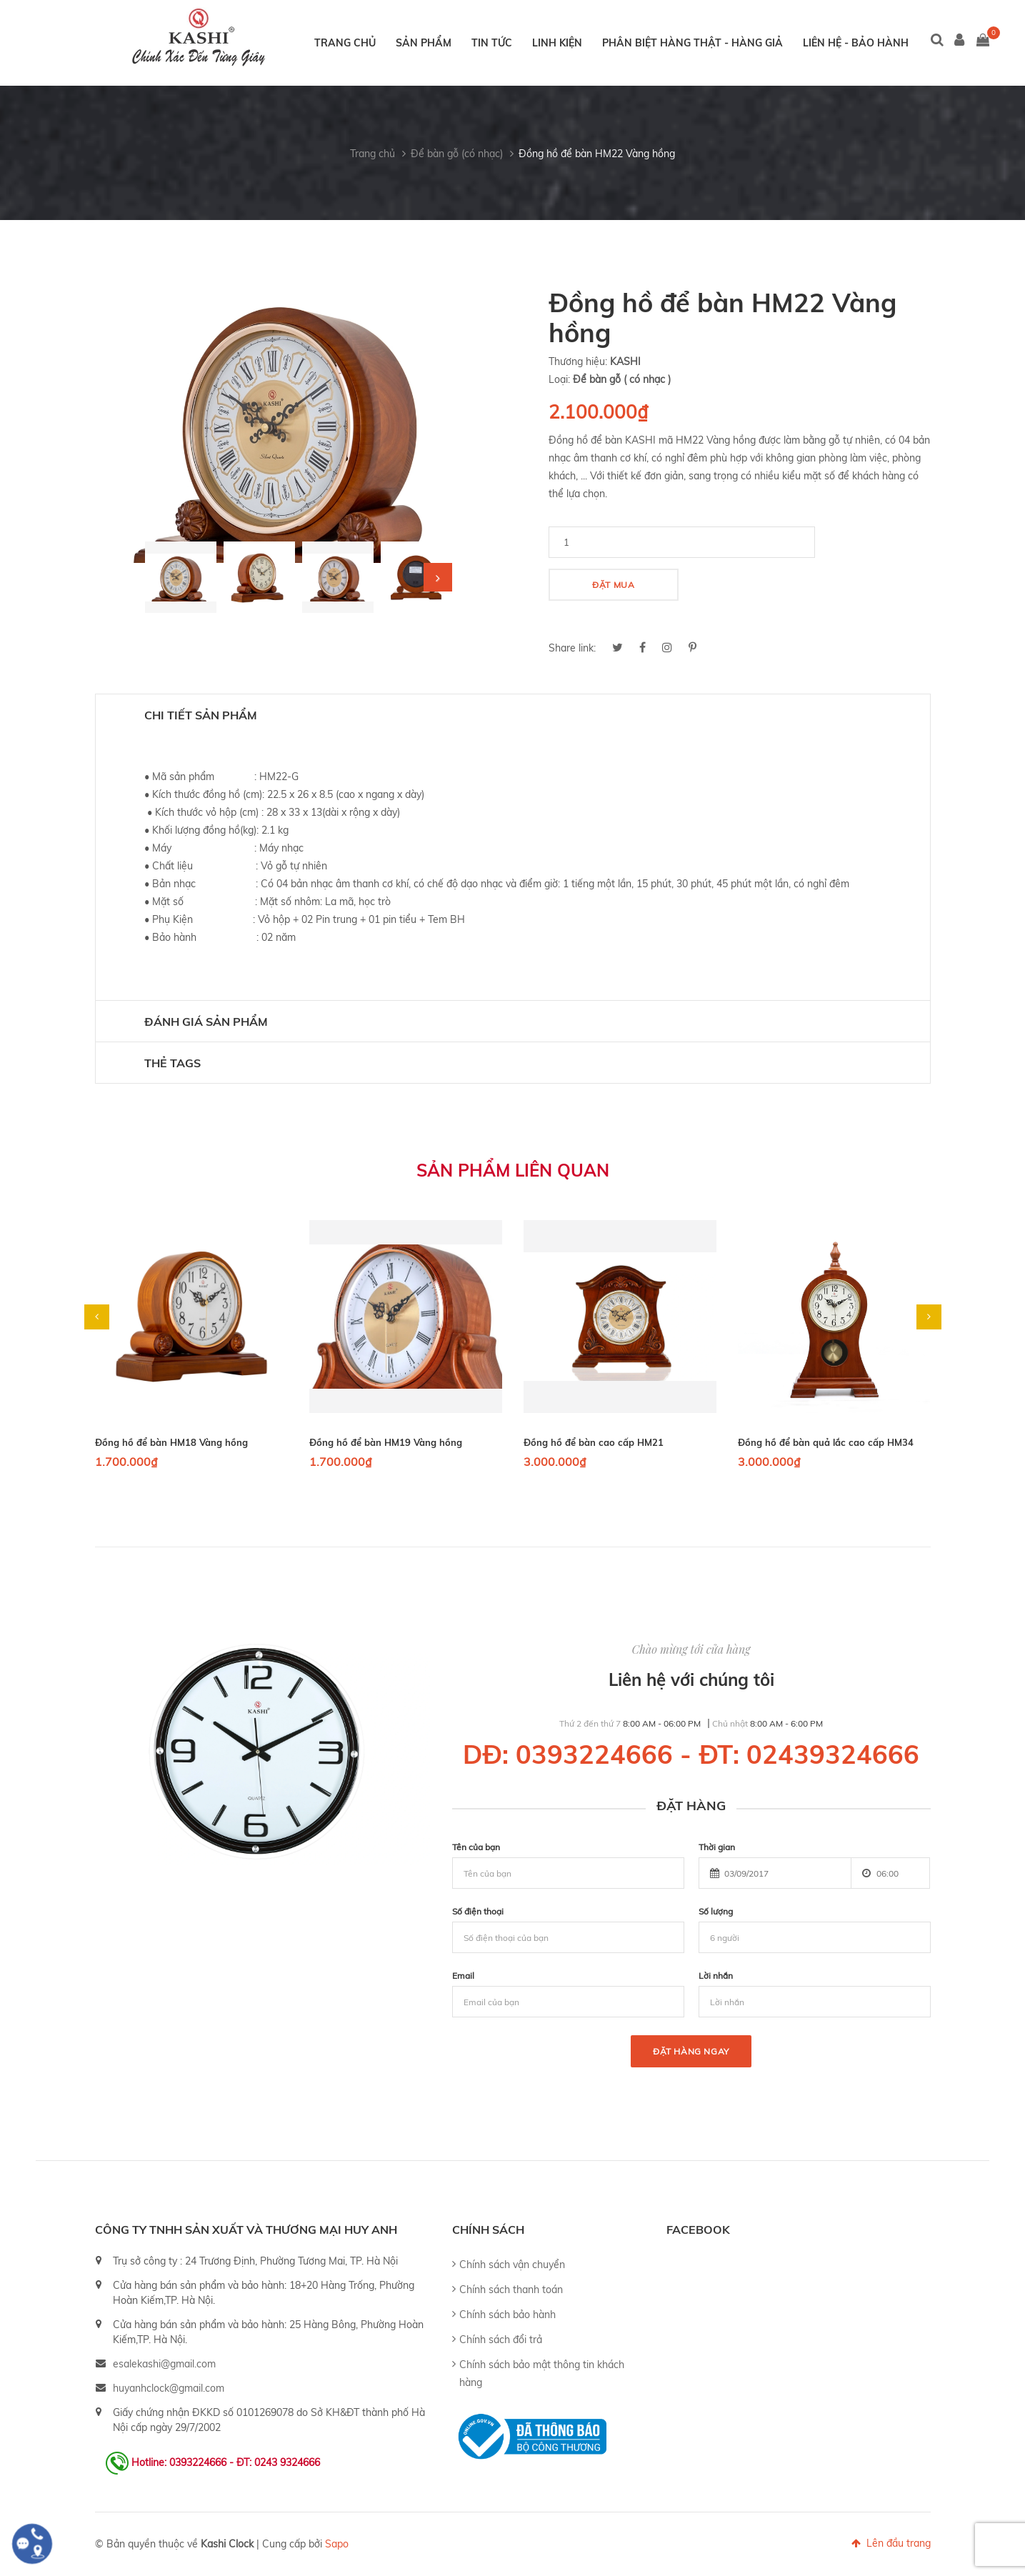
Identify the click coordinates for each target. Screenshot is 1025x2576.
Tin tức (491, 42)
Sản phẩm (423, 42)
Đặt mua (613, 584)
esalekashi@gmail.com (164, 2363)
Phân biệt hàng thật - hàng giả (692, 42)
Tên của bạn (476, 1847)
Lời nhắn (716, 1975)
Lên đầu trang (891, 2543)
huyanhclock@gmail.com (168, 2388)
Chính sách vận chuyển (512, 2264)
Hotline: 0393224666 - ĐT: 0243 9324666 (225, 2462)
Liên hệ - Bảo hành (856, 42)
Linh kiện (557, 42)
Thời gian (717, 1847)
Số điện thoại (478, 1911)
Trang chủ (345, 42)
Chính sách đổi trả (500, 2339)
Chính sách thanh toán (511, 2289)
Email (463, 1975)
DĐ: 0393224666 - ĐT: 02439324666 (691, 1754)
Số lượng (716, 1911)
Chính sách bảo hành (507, 2314)
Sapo (337, 2543)
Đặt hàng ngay (691, 2051)
